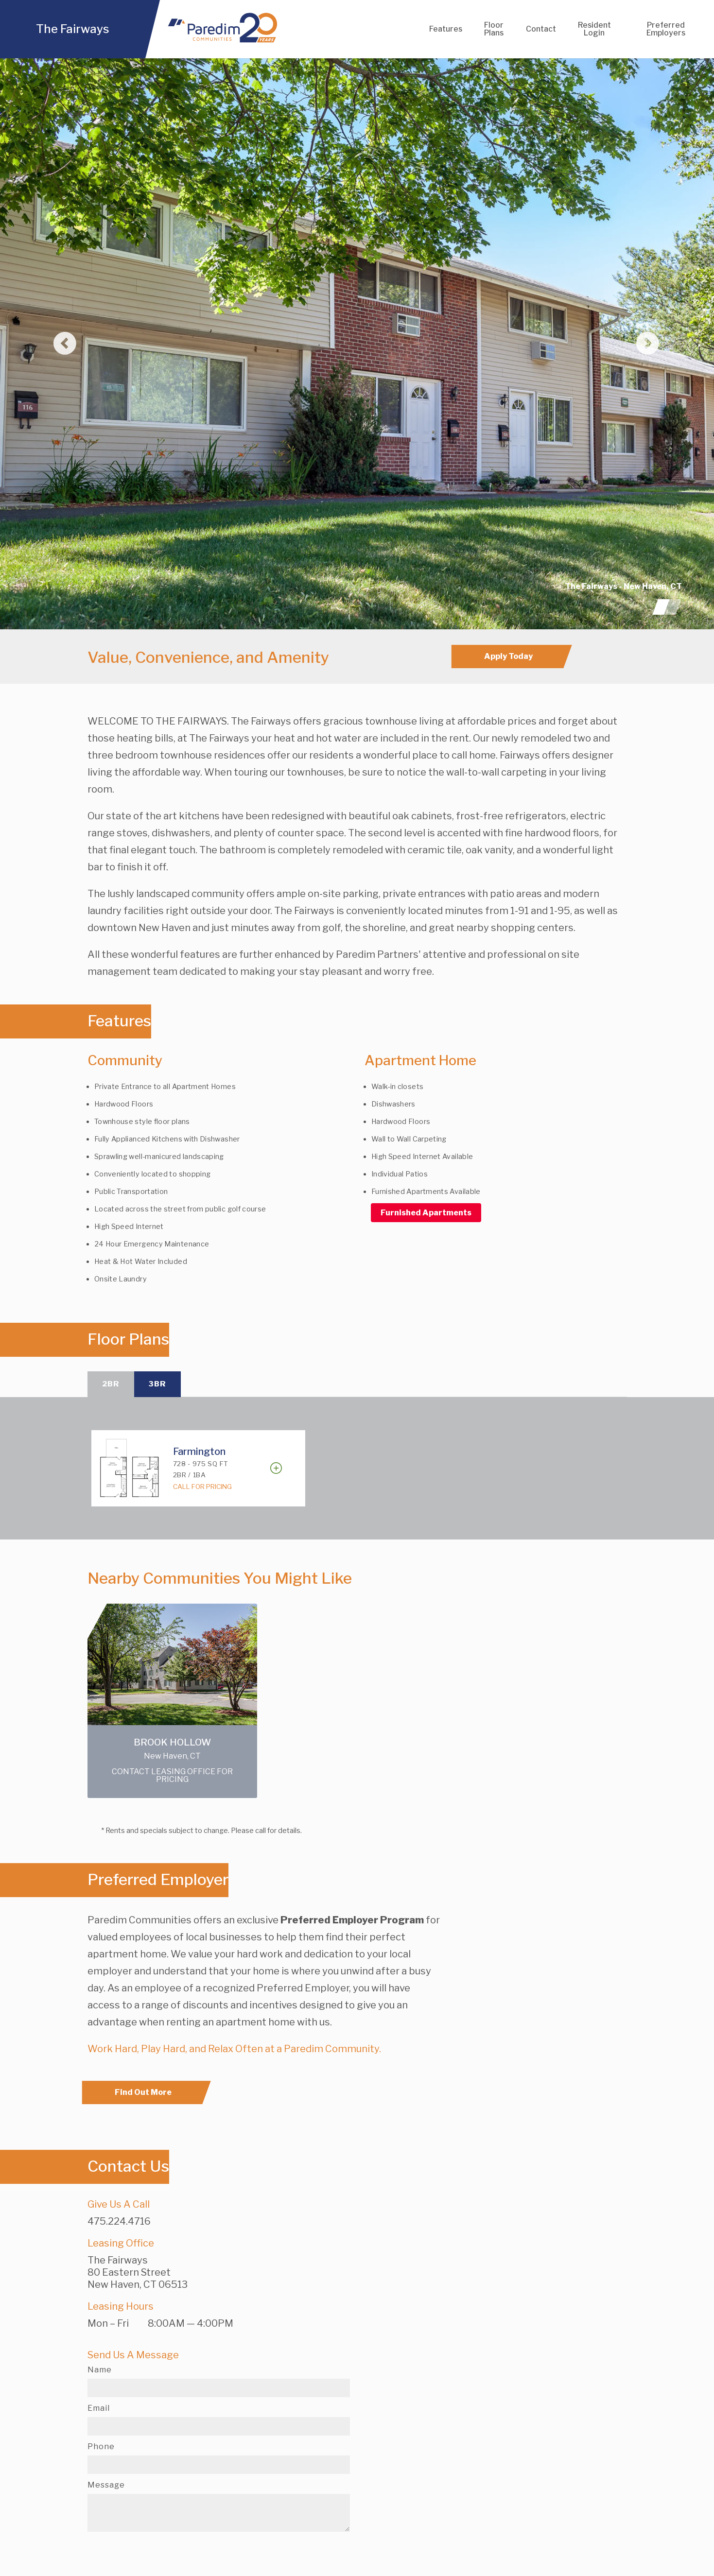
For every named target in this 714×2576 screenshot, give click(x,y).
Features (445, 29)
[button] (53, 343)
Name (99, 2371)
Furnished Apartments (426, 1212)
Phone (101, 2448)
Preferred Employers (666, 28)
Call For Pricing (202, 1488)
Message (106, 2486)
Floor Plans (494, 28)
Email (98, 2410)
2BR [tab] (112, 1384)
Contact (541, 29)
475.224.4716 (119, 2223)
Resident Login (595, 28)
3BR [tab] (161, 1384)
